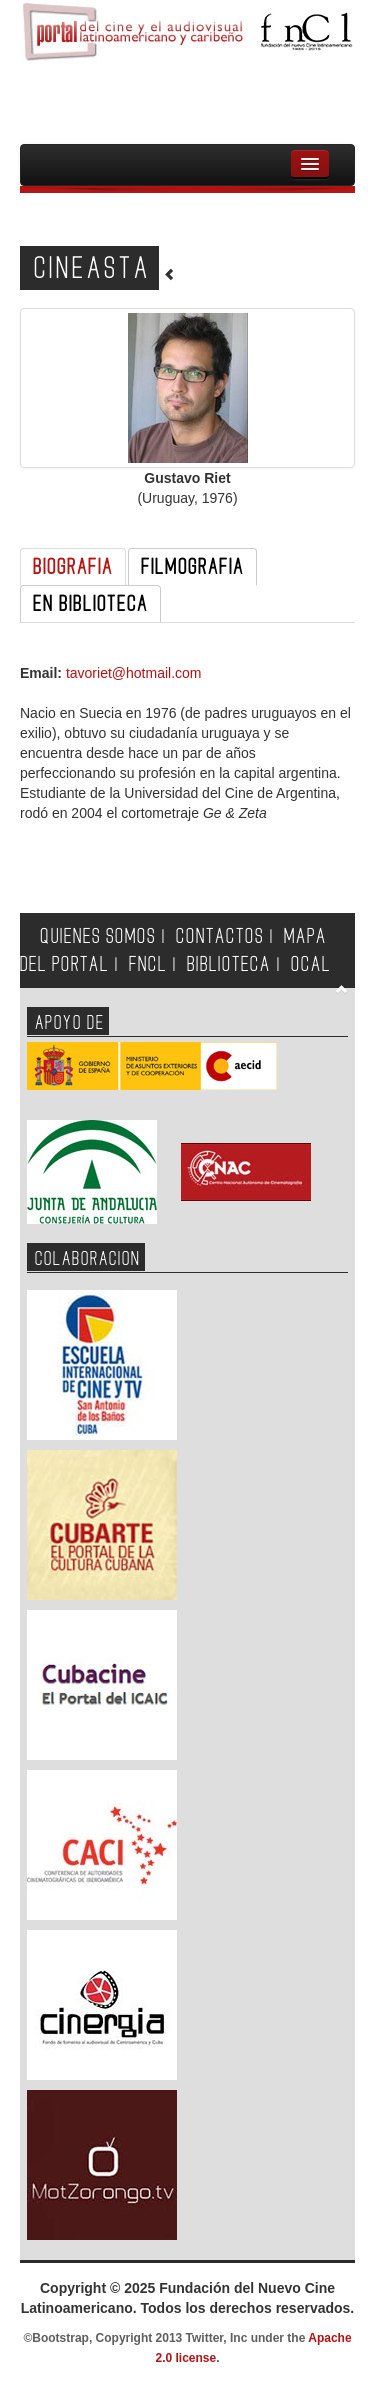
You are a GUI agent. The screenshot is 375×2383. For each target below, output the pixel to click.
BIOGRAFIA (73, 567)
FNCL (148, 964)
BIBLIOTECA (229, 964)
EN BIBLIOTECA (90, 604)
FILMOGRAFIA (192, 567)
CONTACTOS (220, 936)
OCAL (311, 964)
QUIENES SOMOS (98, 936)
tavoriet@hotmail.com (134, 673)
